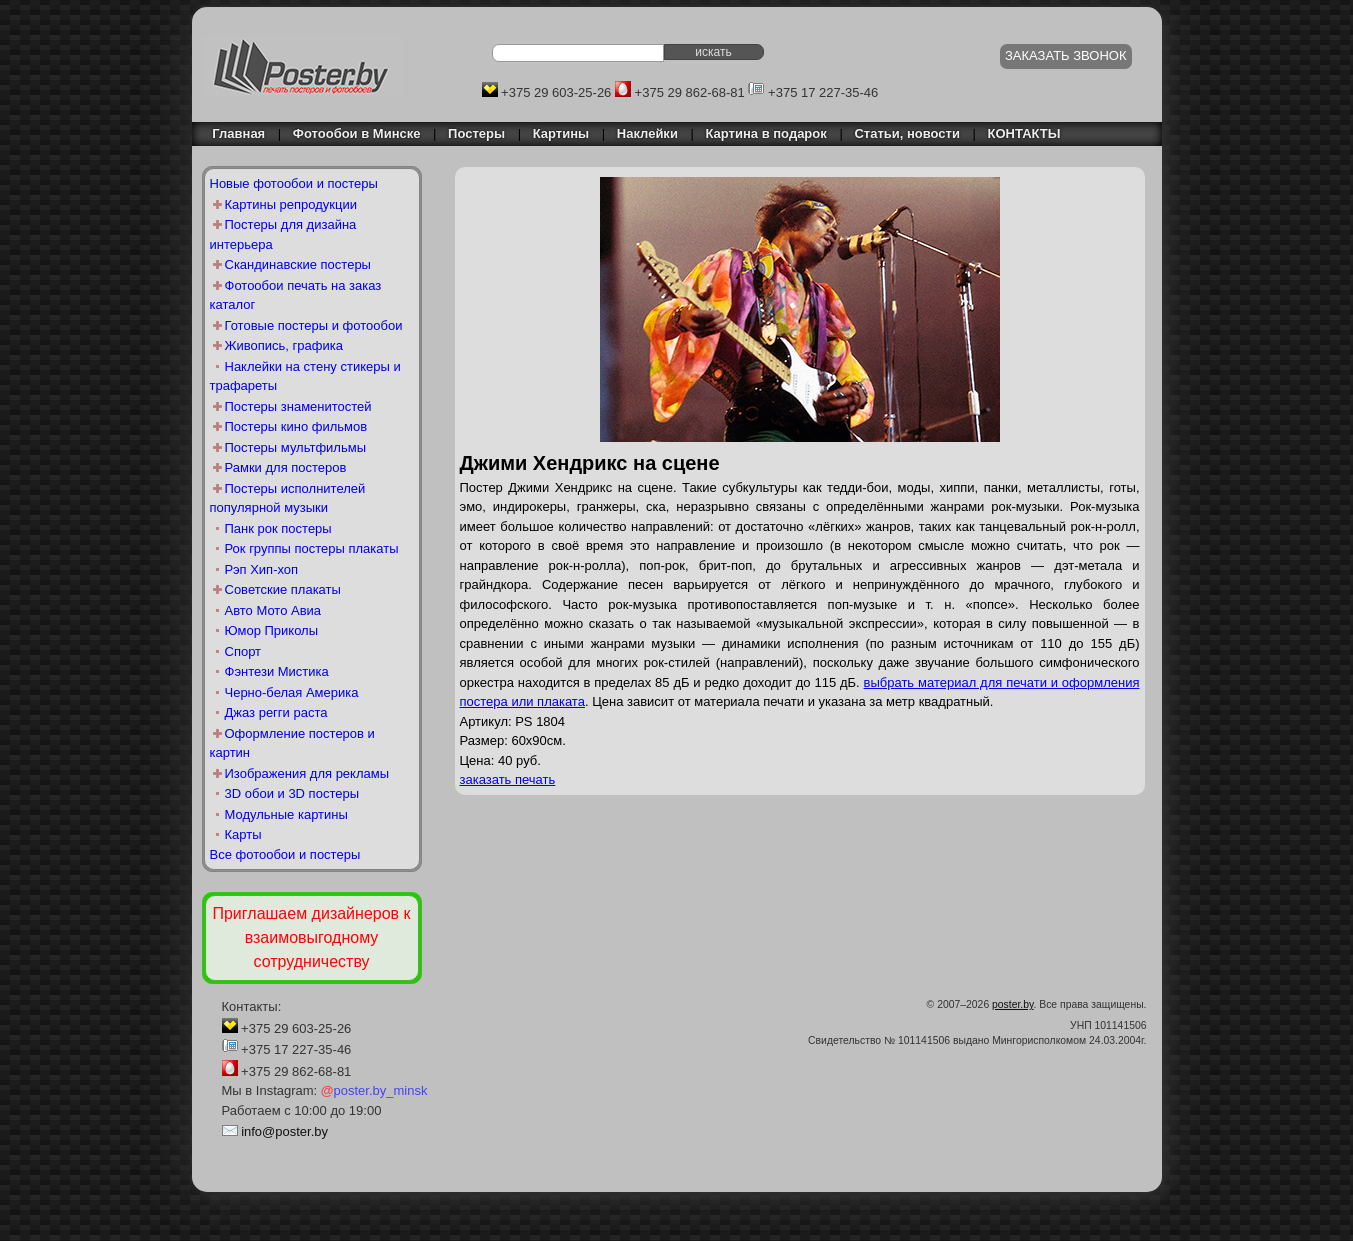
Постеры (476, 133)
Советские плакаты (283, 589)
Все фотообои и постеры (285, 854)
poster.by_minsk (374, 1090)
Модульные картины (286, 814)
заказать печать (508, 779)
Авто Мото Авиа (273, 610)
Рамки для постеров (286, 467)
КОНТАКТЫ (1024, 133)
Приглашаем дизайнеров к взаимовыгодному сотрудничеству (311, 937)
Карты (243, 834)
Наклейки (647, 133)
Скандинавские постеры (298, 264)
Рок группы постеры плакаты (312, 548)
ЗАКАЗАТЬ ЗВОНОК (1066, 55)
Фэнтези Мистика (277, 671)
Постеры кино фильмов (296, 426)
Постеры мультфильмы (296, 447)
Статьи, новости (907, 133)
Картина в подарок (766, 133)
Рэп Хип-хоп (262, 569)
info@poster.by (284, 1131)
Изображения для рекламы (307, 773)
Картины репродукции (291, 204)
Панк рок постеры (278, 528)
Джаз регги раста (276, 712)
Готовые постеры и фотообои (314, 325)
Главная (234, 133)
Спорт (243, 651)
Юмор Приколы (272, 630)
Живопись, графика (284, 345)
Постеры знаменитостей (298, 406)
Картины (561, 133)
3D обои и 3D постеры (292, 793)
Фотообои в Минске (357, 133)
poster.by (1012, 1004)
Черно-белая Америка (292, 692)
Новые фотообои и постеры (294, 183)
